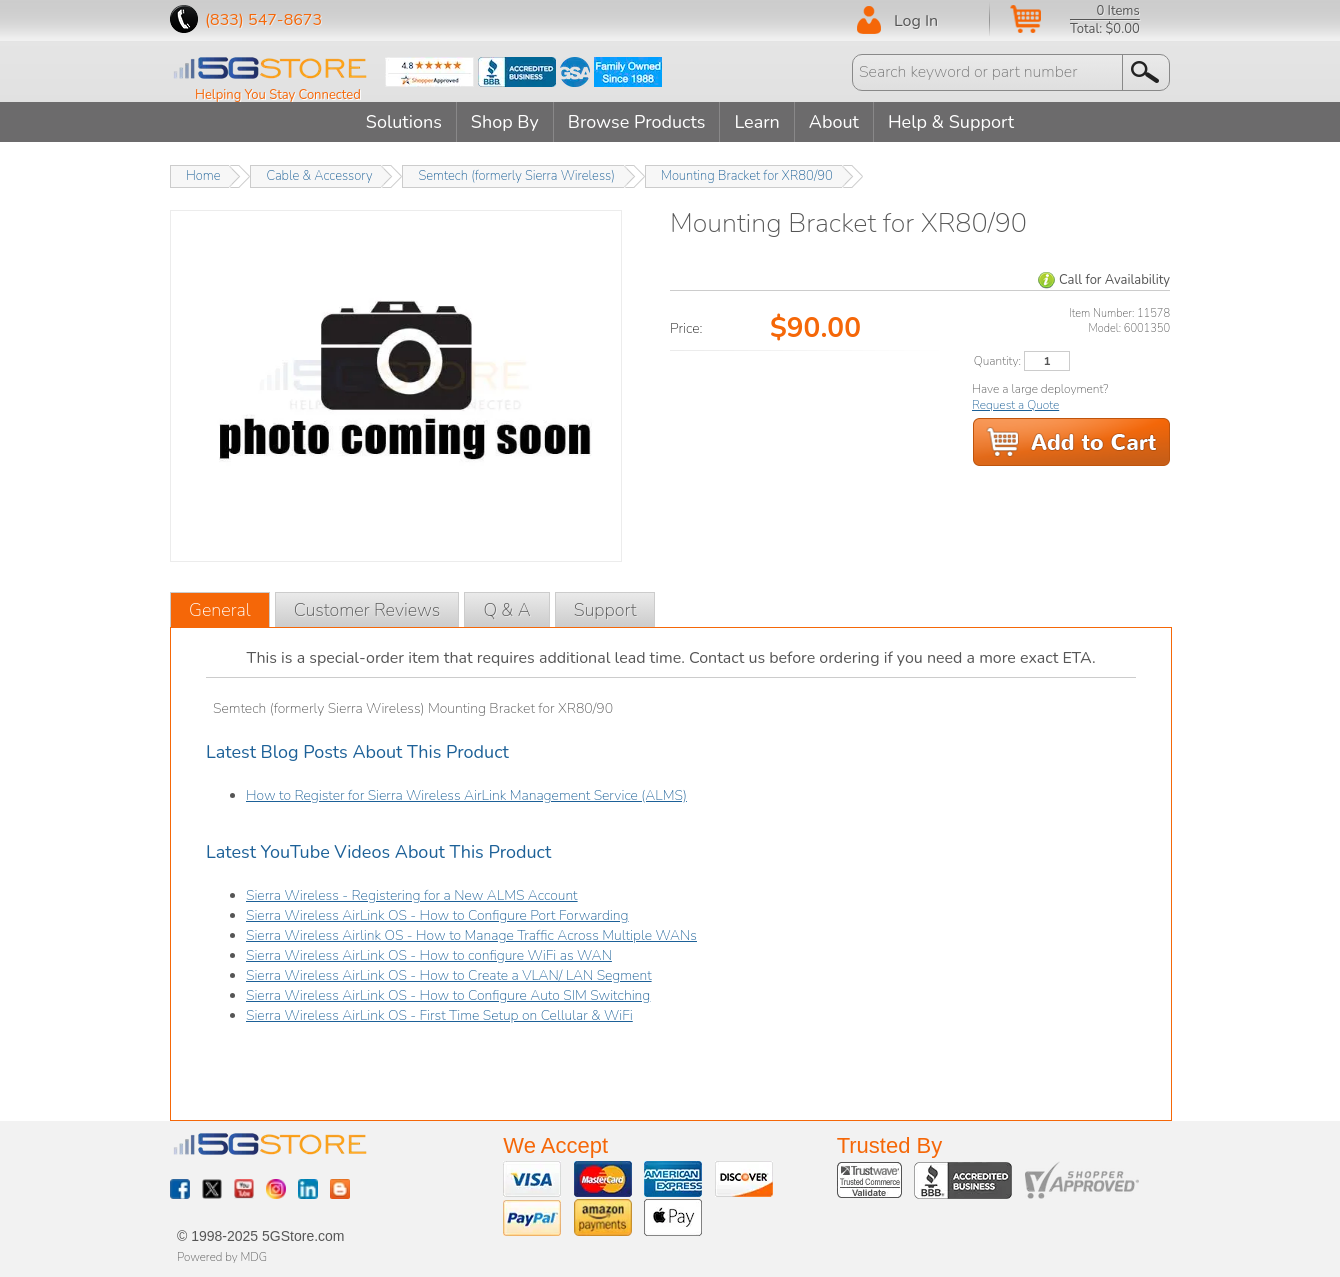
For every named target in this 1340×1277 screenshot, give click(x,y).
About (834, 122)
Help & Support (951, 122)
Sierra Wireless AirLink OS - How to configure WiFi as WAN (429, 955)
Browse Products (637, 122)
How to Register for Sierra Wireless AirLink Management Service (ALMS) (466, 795)
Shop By (505, 122)
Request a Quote (1015, 405)
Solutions (404, 122)
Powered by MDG (222, 1257)
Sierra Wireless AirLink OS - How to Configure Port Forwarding (437, 915)
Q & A (506, 610)
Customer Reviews (367, 610)
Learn (756, 122)
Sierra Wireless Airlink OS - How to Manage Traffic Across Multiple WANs (471, 935)
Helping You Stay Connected (278, 95)
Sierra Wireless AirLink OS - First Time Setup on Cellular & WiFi (439, 1015)
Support (605, 610)
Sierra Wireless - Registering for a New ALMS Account (412, 895)
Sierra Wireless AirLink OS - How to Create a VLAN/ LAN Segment (449, 975)
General (220, 610)
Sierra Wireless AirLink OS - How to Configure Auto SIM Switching (448, 995)
